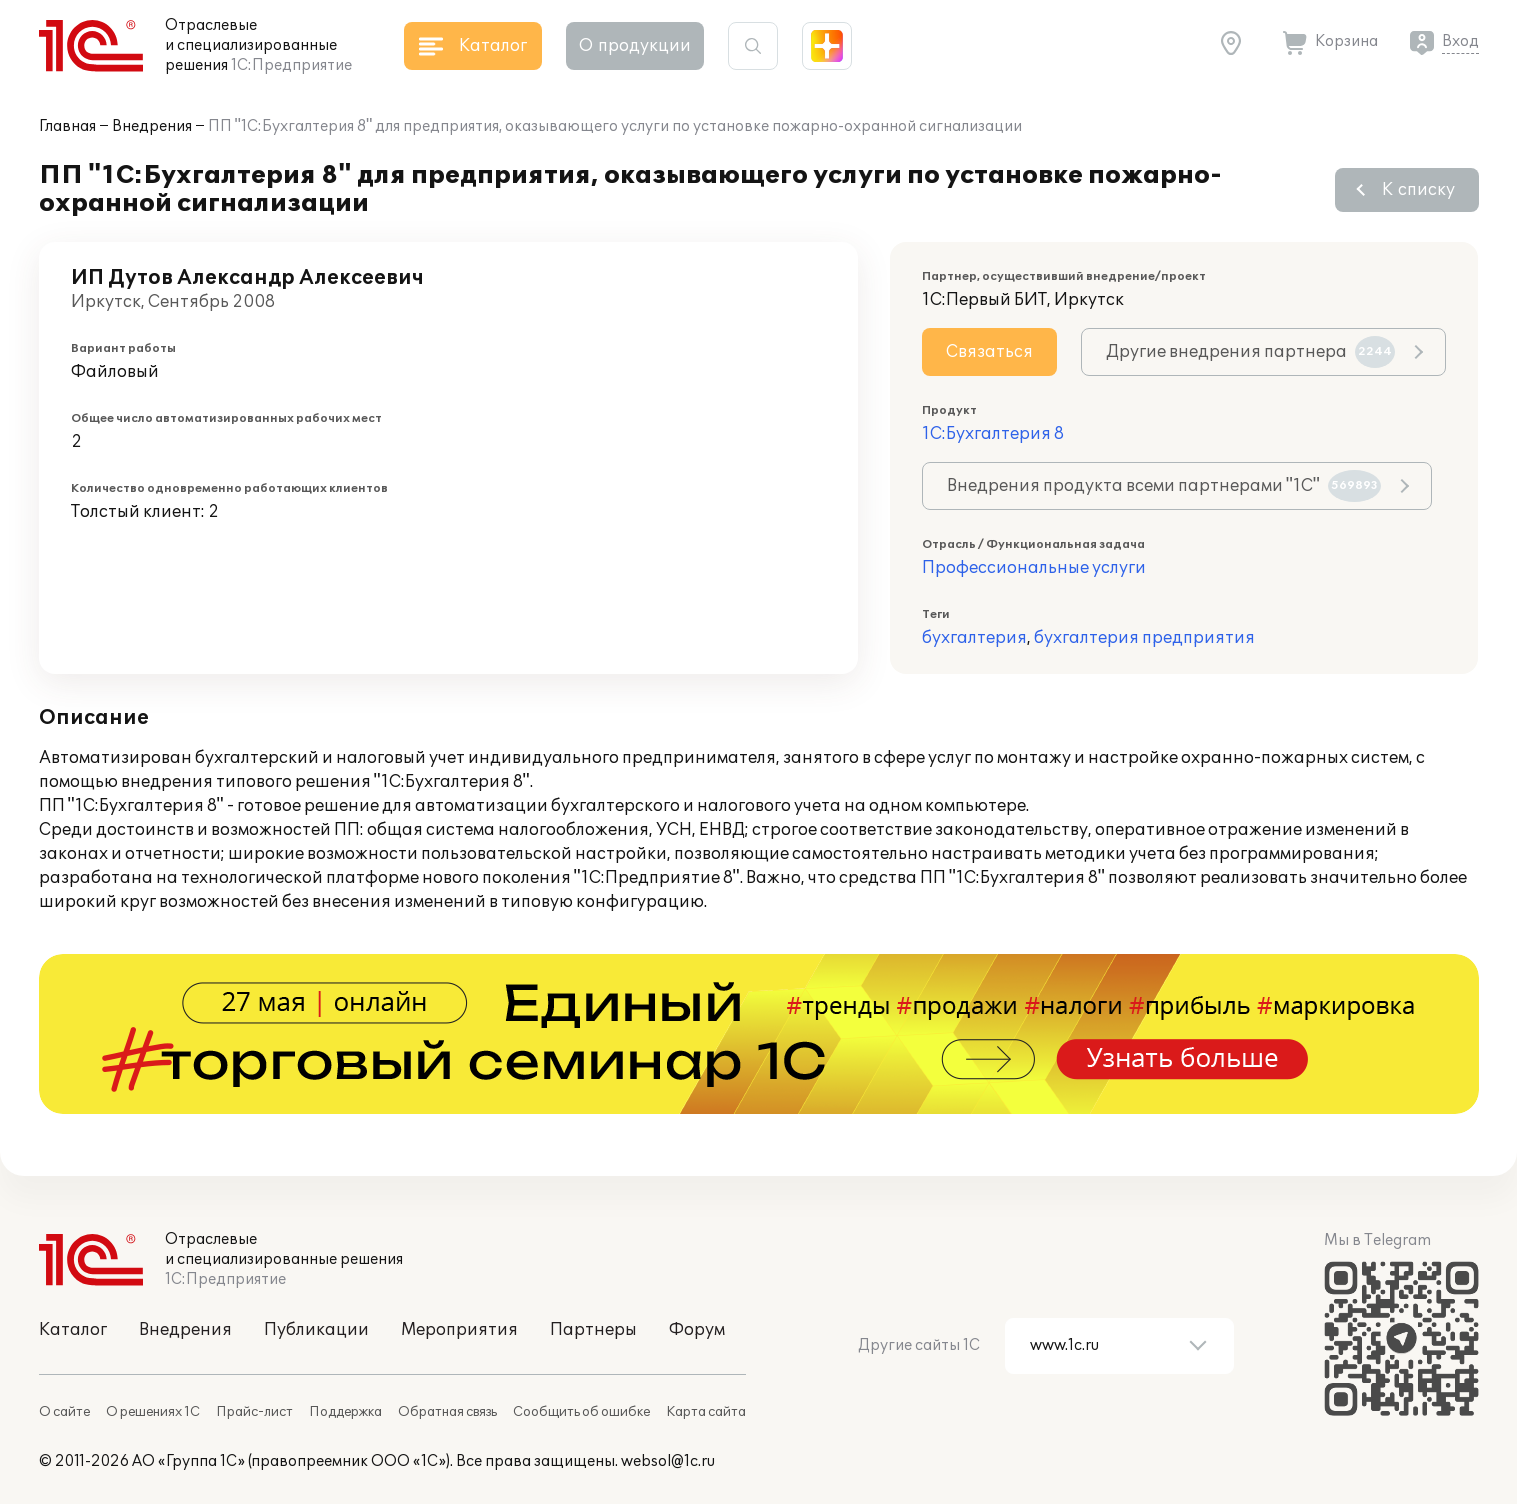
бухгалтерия (974, 638)
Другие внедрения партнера (1250, 352)
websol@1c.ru (668, 1461)
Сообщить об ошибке (581, 1412)
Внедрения (152, 126)
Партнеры (593, 1330)
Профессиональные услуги (1034, 568)
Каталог (73, 1330)
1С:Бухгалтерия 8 (993, 434)
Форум (697, 1330)
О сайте (64, 1412)
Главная (67, 126)
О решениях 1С (153, 1412)
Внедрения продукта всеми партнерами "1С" (1164, 486)
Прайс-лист (254, 1412)
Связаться (989, 352)
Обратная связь (447, 1412)
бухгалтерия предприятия (1144, 638)
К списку (1418, 190)
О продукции (635, 46)
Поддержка (345, 1412)
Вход (1460, 41)
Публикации (316, 1330)
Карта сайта (706, 1412)
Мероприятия (459, 1330)
